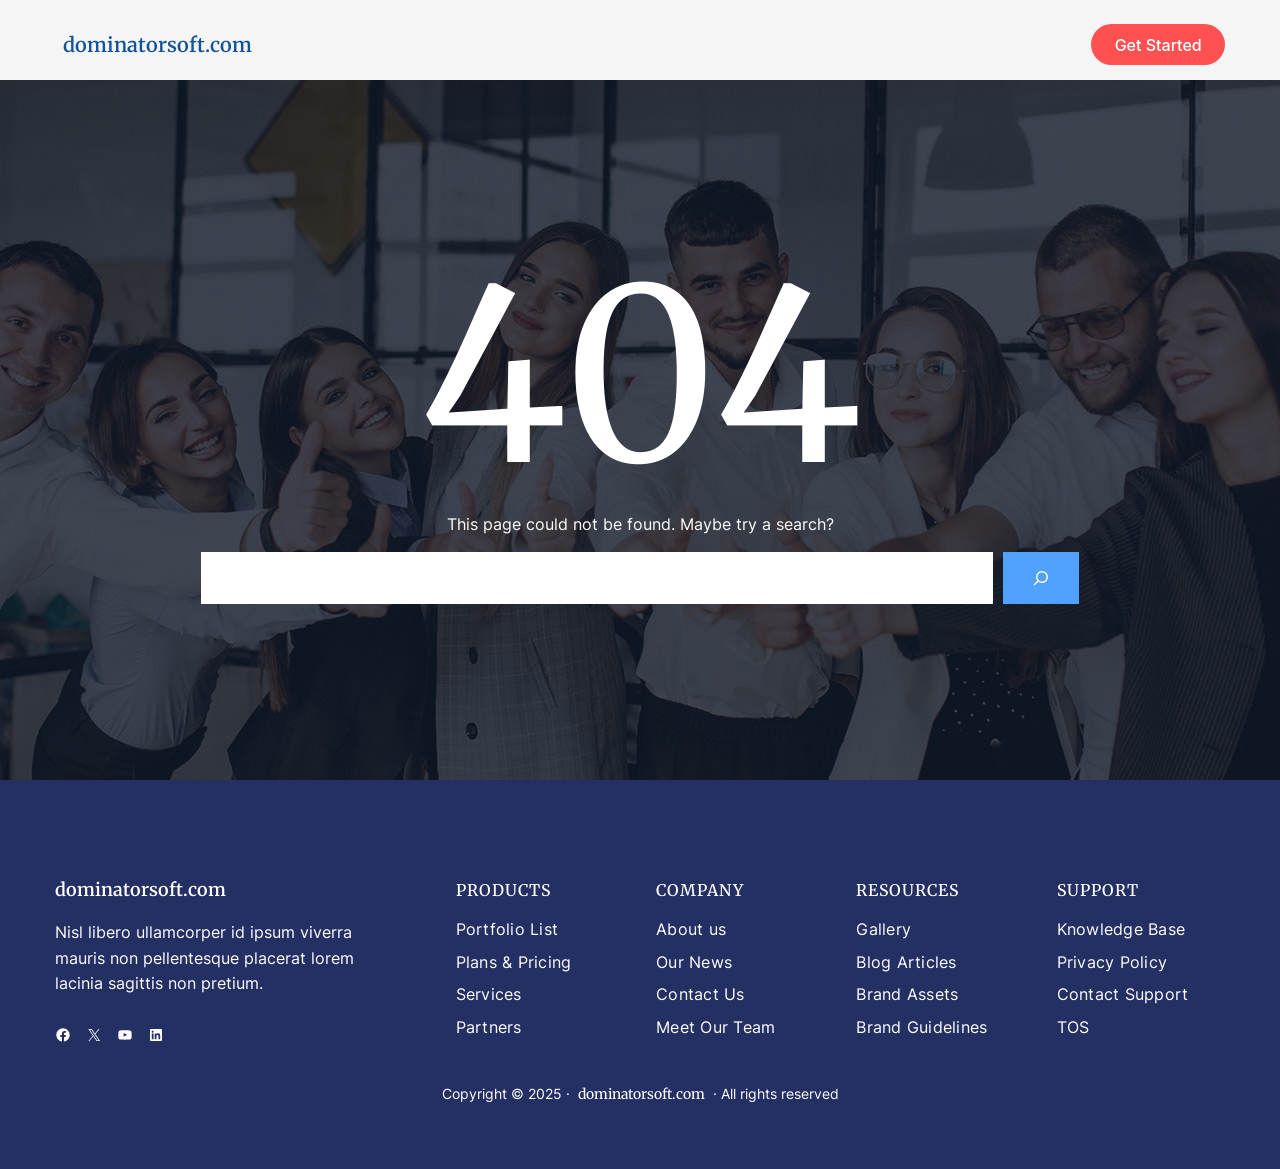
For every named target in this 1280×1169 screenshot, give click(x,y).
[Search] (1041, 578)
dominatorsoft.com (157, 44)
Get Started (1158, 45)
